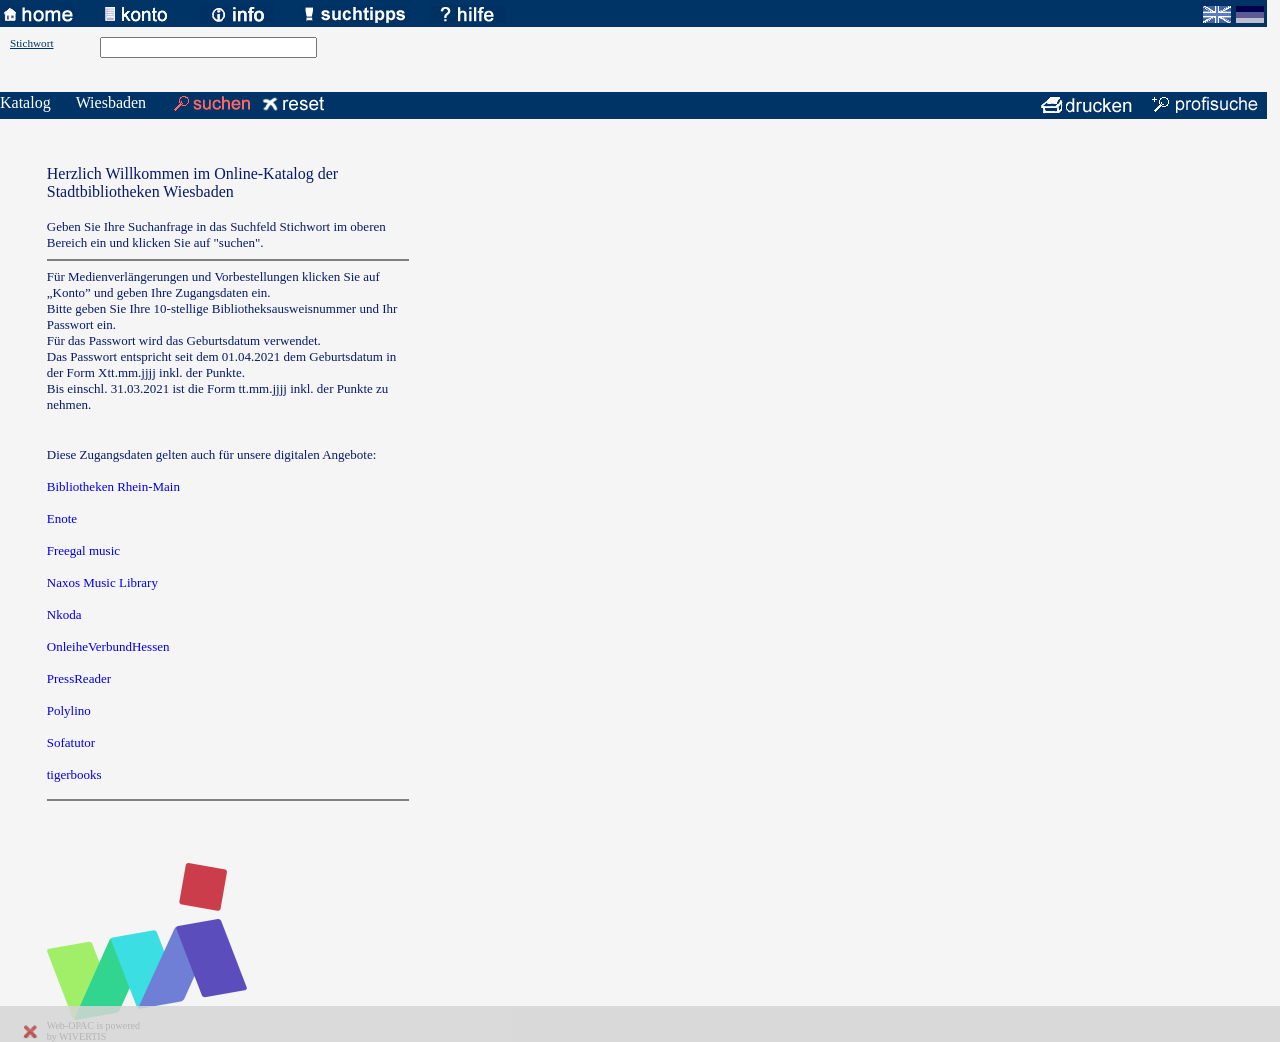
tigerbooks (74, 774)
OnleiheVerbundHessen (108, 646)
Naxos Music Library (102, 582)
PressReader (79, 678)
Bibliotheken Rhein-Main (113, 486)
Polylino (69, 710)
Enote (62, 518)
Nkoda (64, 614)
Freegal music (83, 550)
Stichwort (32, 43)
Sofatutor (71, 742)
